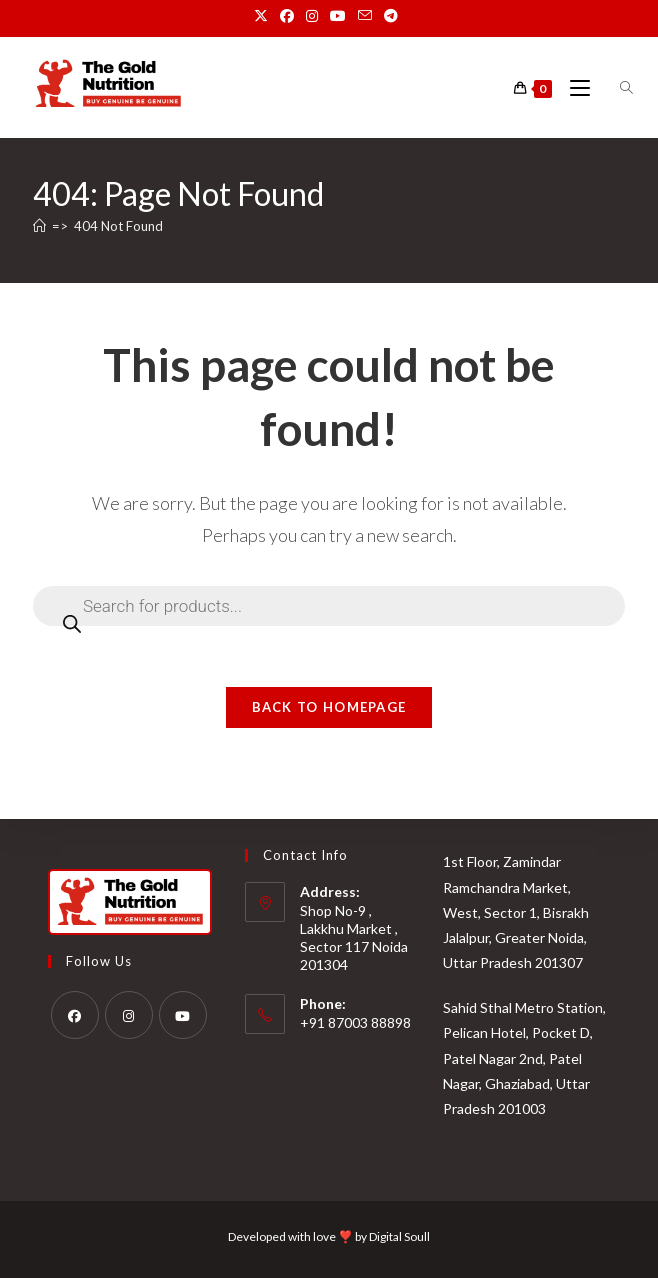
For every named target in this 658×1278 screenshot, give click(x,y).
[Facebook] (75, 1015)
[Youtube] (183, 1015)
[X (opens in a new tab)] (264, 16)
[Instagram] (129, 1015)
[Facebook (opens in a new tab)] (287, 16)
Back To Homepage (329, 707)
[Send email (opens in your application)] (365, 16)
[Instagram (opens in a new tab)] (312, 16)
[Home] (39, 226)
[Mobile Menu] (574, 88)
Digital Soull (399, 1236)
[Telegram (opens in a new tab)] (391, 16)
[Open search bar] (615, 88)
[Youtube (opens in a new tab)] (338, 16)
